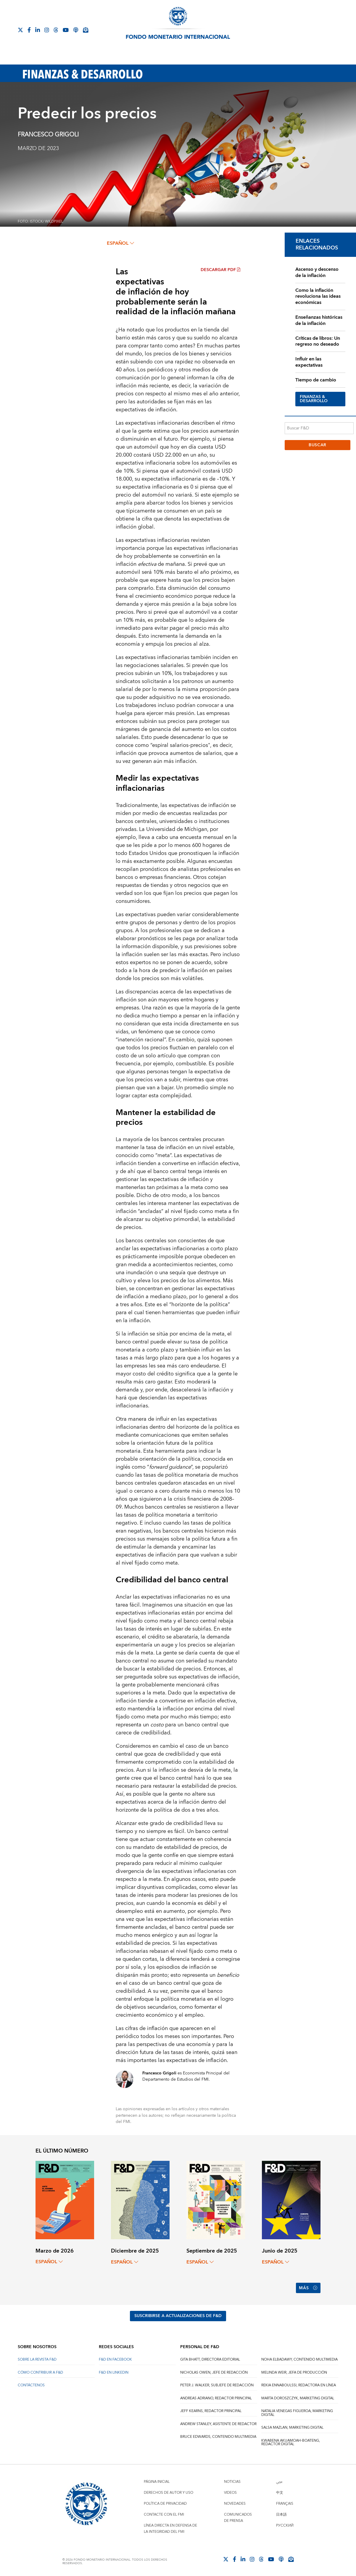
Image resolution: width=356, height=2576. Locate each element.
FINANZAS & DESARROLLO (314, 399)
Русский (285, 2525)
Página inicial (157, 2482)
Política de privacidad (165, 2504)
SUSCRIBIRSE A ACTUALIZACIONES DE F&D (178, 2315)
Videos (230, 2493)
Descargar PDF (220, 269)
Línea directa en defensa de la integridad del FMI (170, 2528)
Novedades (235, 2504)
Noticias (232, 2482)
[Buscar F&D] (319, 428)
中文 (279, 2493)
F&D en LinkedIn (113, 2372)
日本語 (281, 2514)
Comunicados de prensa (238, 2517)
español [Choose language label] (120, 243)
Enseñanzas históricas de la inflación (318, 320)
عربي (279, 2482)
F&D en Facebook (115, 2359)
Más (308, 2288)
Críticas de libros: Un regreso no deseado (317, 341)
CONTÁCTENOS (31, 2385)
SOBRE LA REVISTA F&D (37, 2359)
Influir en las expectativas (309, 362)
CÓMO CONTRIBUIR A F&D (40, 2372)
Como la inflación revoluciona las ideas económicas (318, 296)
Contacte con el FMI (164, 2514)
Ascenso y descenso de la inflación (317, 272)
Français (284, 2504)
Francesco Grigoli (48, 135)
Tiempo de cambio (315, 380)
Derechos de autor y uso (168, 2493)
